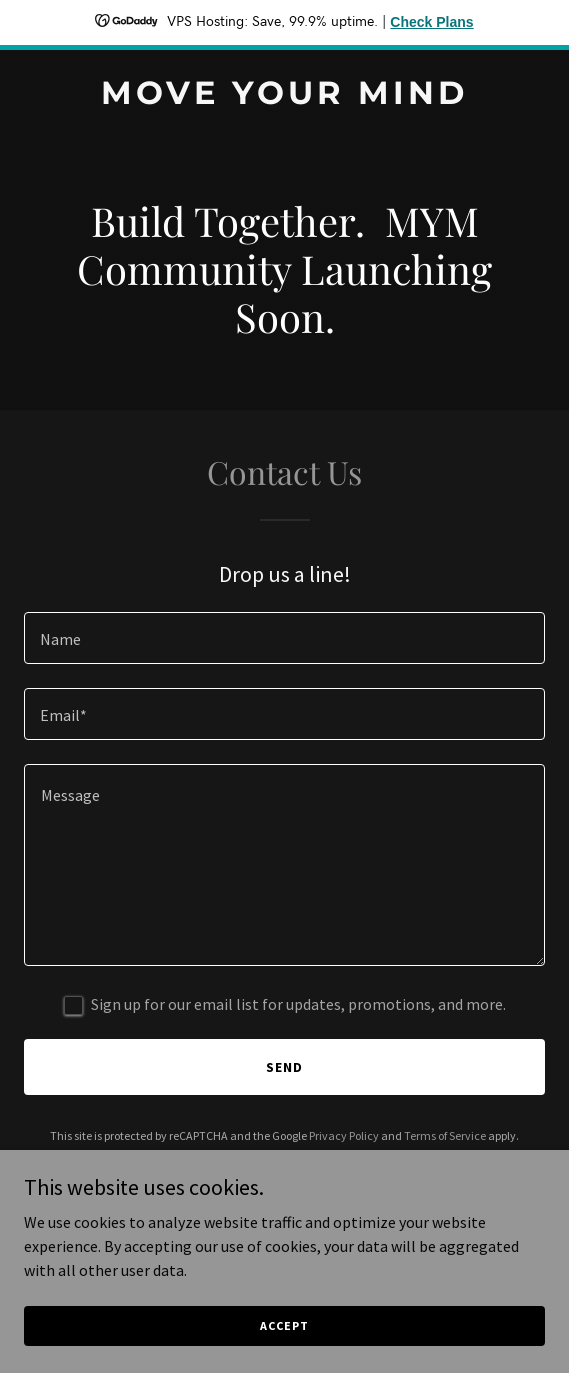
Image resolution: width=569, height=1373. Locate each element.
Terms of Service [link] (445, 1135)
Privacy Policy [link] (344, 1135)
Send (284, 1067)
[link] (284, 98)
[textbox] (284, 638)
